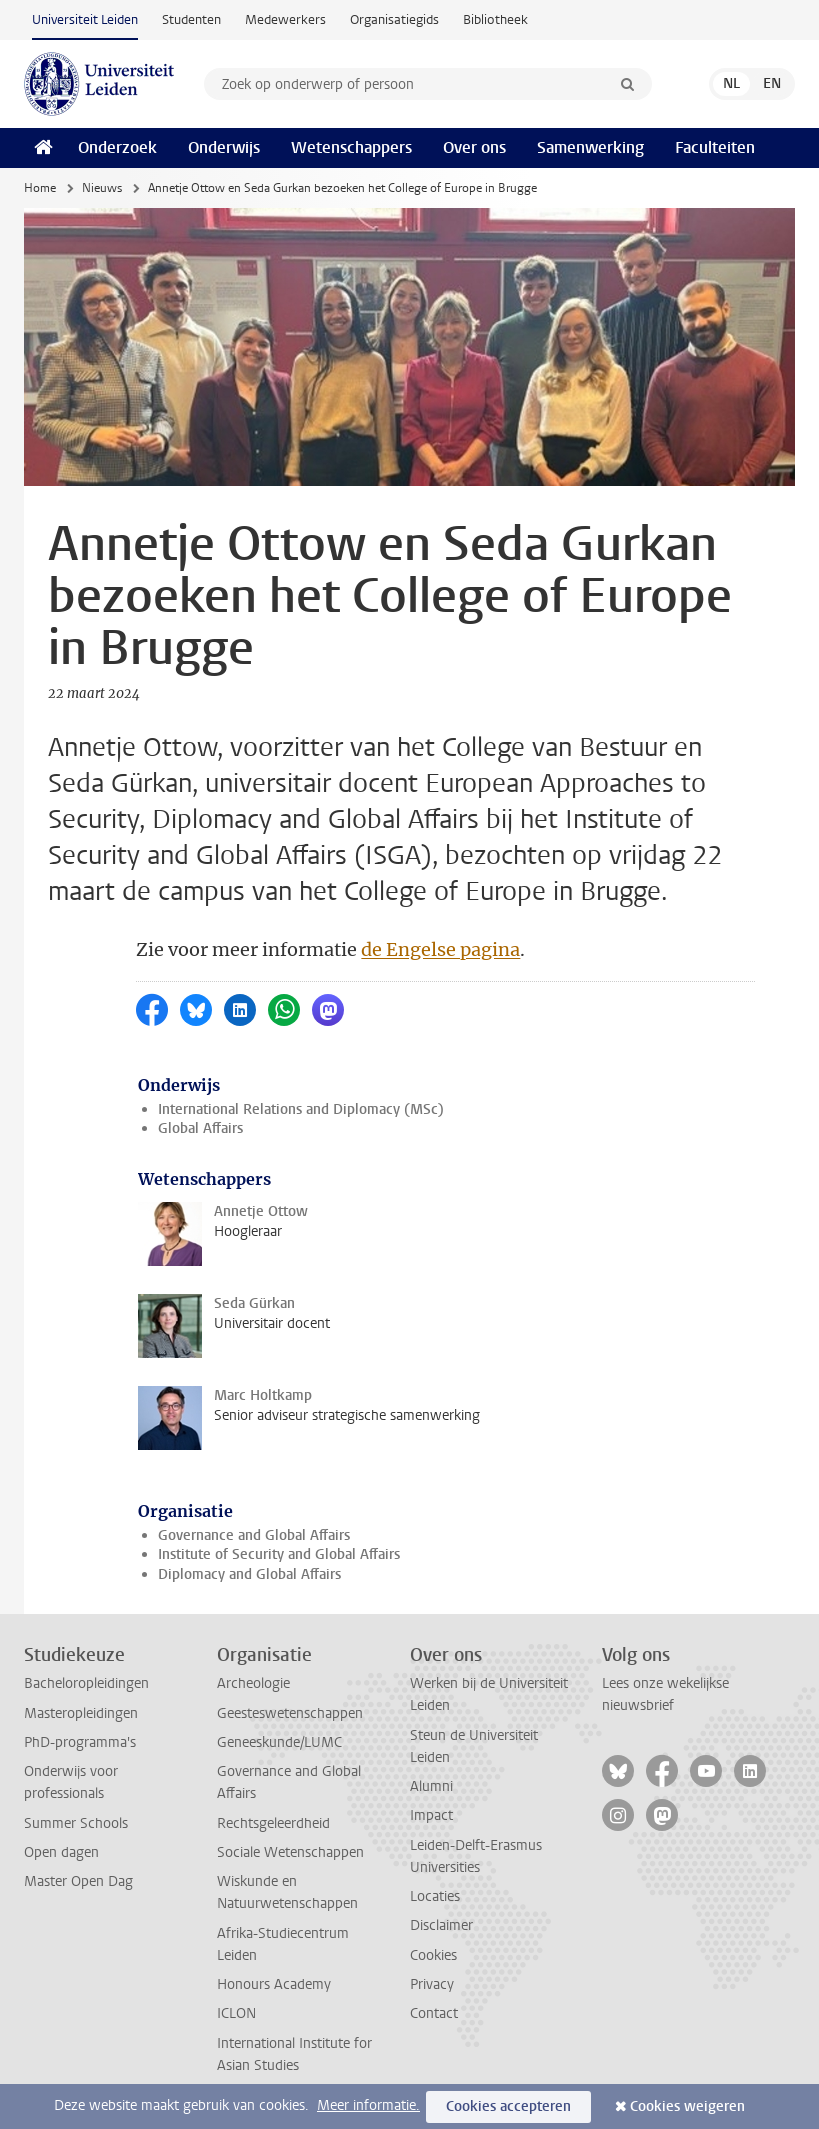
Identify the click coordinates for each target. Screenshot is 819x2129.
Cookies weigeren (687, 2106)
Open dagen (61, 1852)
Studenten (191, 19)
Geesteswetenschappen (290, 1713)
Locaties (435, 1896)
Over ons (474, 147)
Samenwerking (590, 147)
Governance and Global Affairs (254, 1535)
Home (40, 188)
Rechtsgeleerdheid (273, 1823)
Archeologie (253, 1683)
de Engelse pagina (440, 949)
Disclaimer (441, 1925)
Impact (431, 1815)
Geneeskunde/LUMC (279, 1742)
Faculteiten (715, 147)
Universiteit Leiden (85, 19)
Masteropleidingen (81, 1713)
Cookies (433, 1955)
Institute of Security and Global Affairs (279, 1554)
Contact (434, 2013)
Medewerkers (285, 19)
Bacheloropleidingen (86, 1683)
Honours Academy (274, 1984)
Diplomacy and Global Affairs (249, 1574)
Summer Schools (76, 1823)
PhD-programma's (80, 1742)
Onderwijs (224, 147)
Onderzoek (117, 147)
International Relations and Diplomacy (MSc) (301, 1109)
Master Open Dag (78, 1881)
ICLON (236, 2013)
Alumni (431, 1786)
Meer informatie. (368, 2105)
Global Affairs (200, 1128)
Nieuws (102, 188)
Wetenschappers (351, 147)
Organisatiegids (394, 19)
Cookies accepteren (508, 2106)
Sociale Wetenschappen (290, 1852)
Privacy (432, 1984)
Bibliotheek (495, 19)
